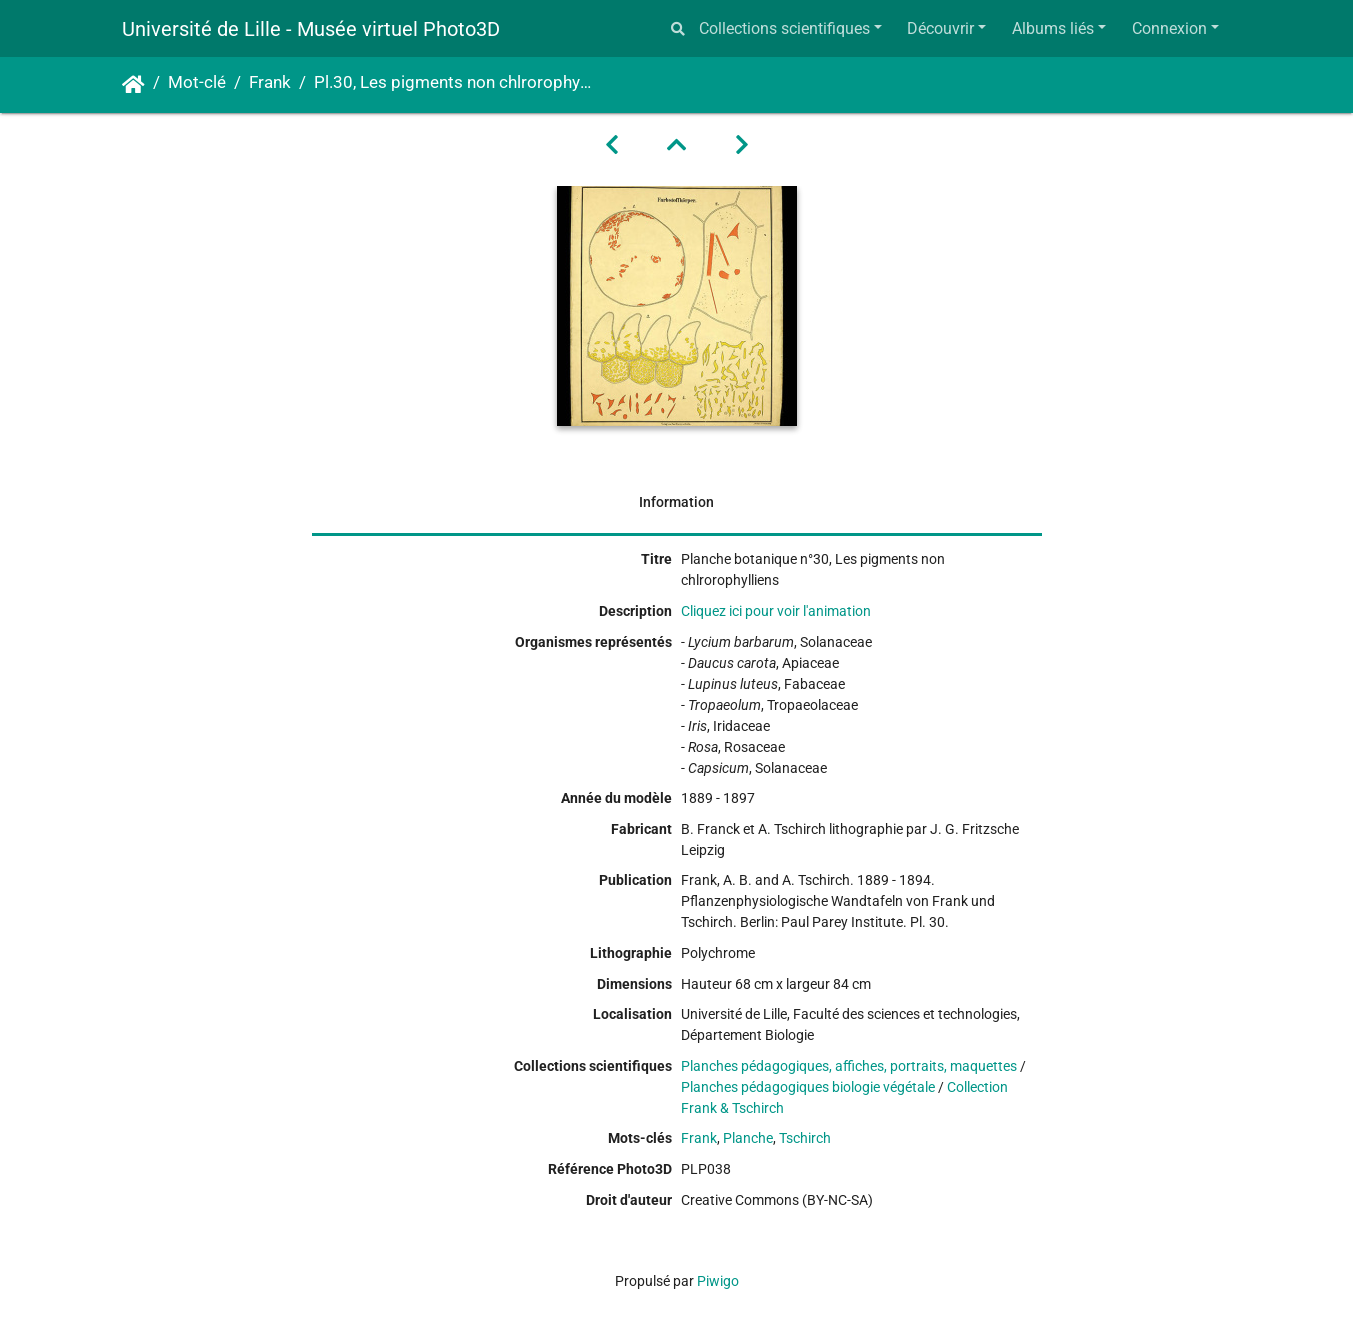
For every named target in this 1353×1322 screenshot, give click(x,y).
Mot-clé (197, 82)
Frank (270, 82)
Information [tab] (676, 502)
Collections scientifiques (784, 28)
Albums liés (1053, 28)
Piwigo (718, 1281)
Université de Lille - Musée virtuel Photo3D (311, 29)
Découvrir (940, 28)
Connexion (1169, 28)
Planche (748, 1138)
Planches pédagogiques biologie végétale (808, 1087)
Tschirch (805, 1138)
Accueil (133, 85)
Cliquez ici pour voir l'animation (776, 611)
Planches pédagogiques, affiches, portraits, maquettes (849, 1066)
